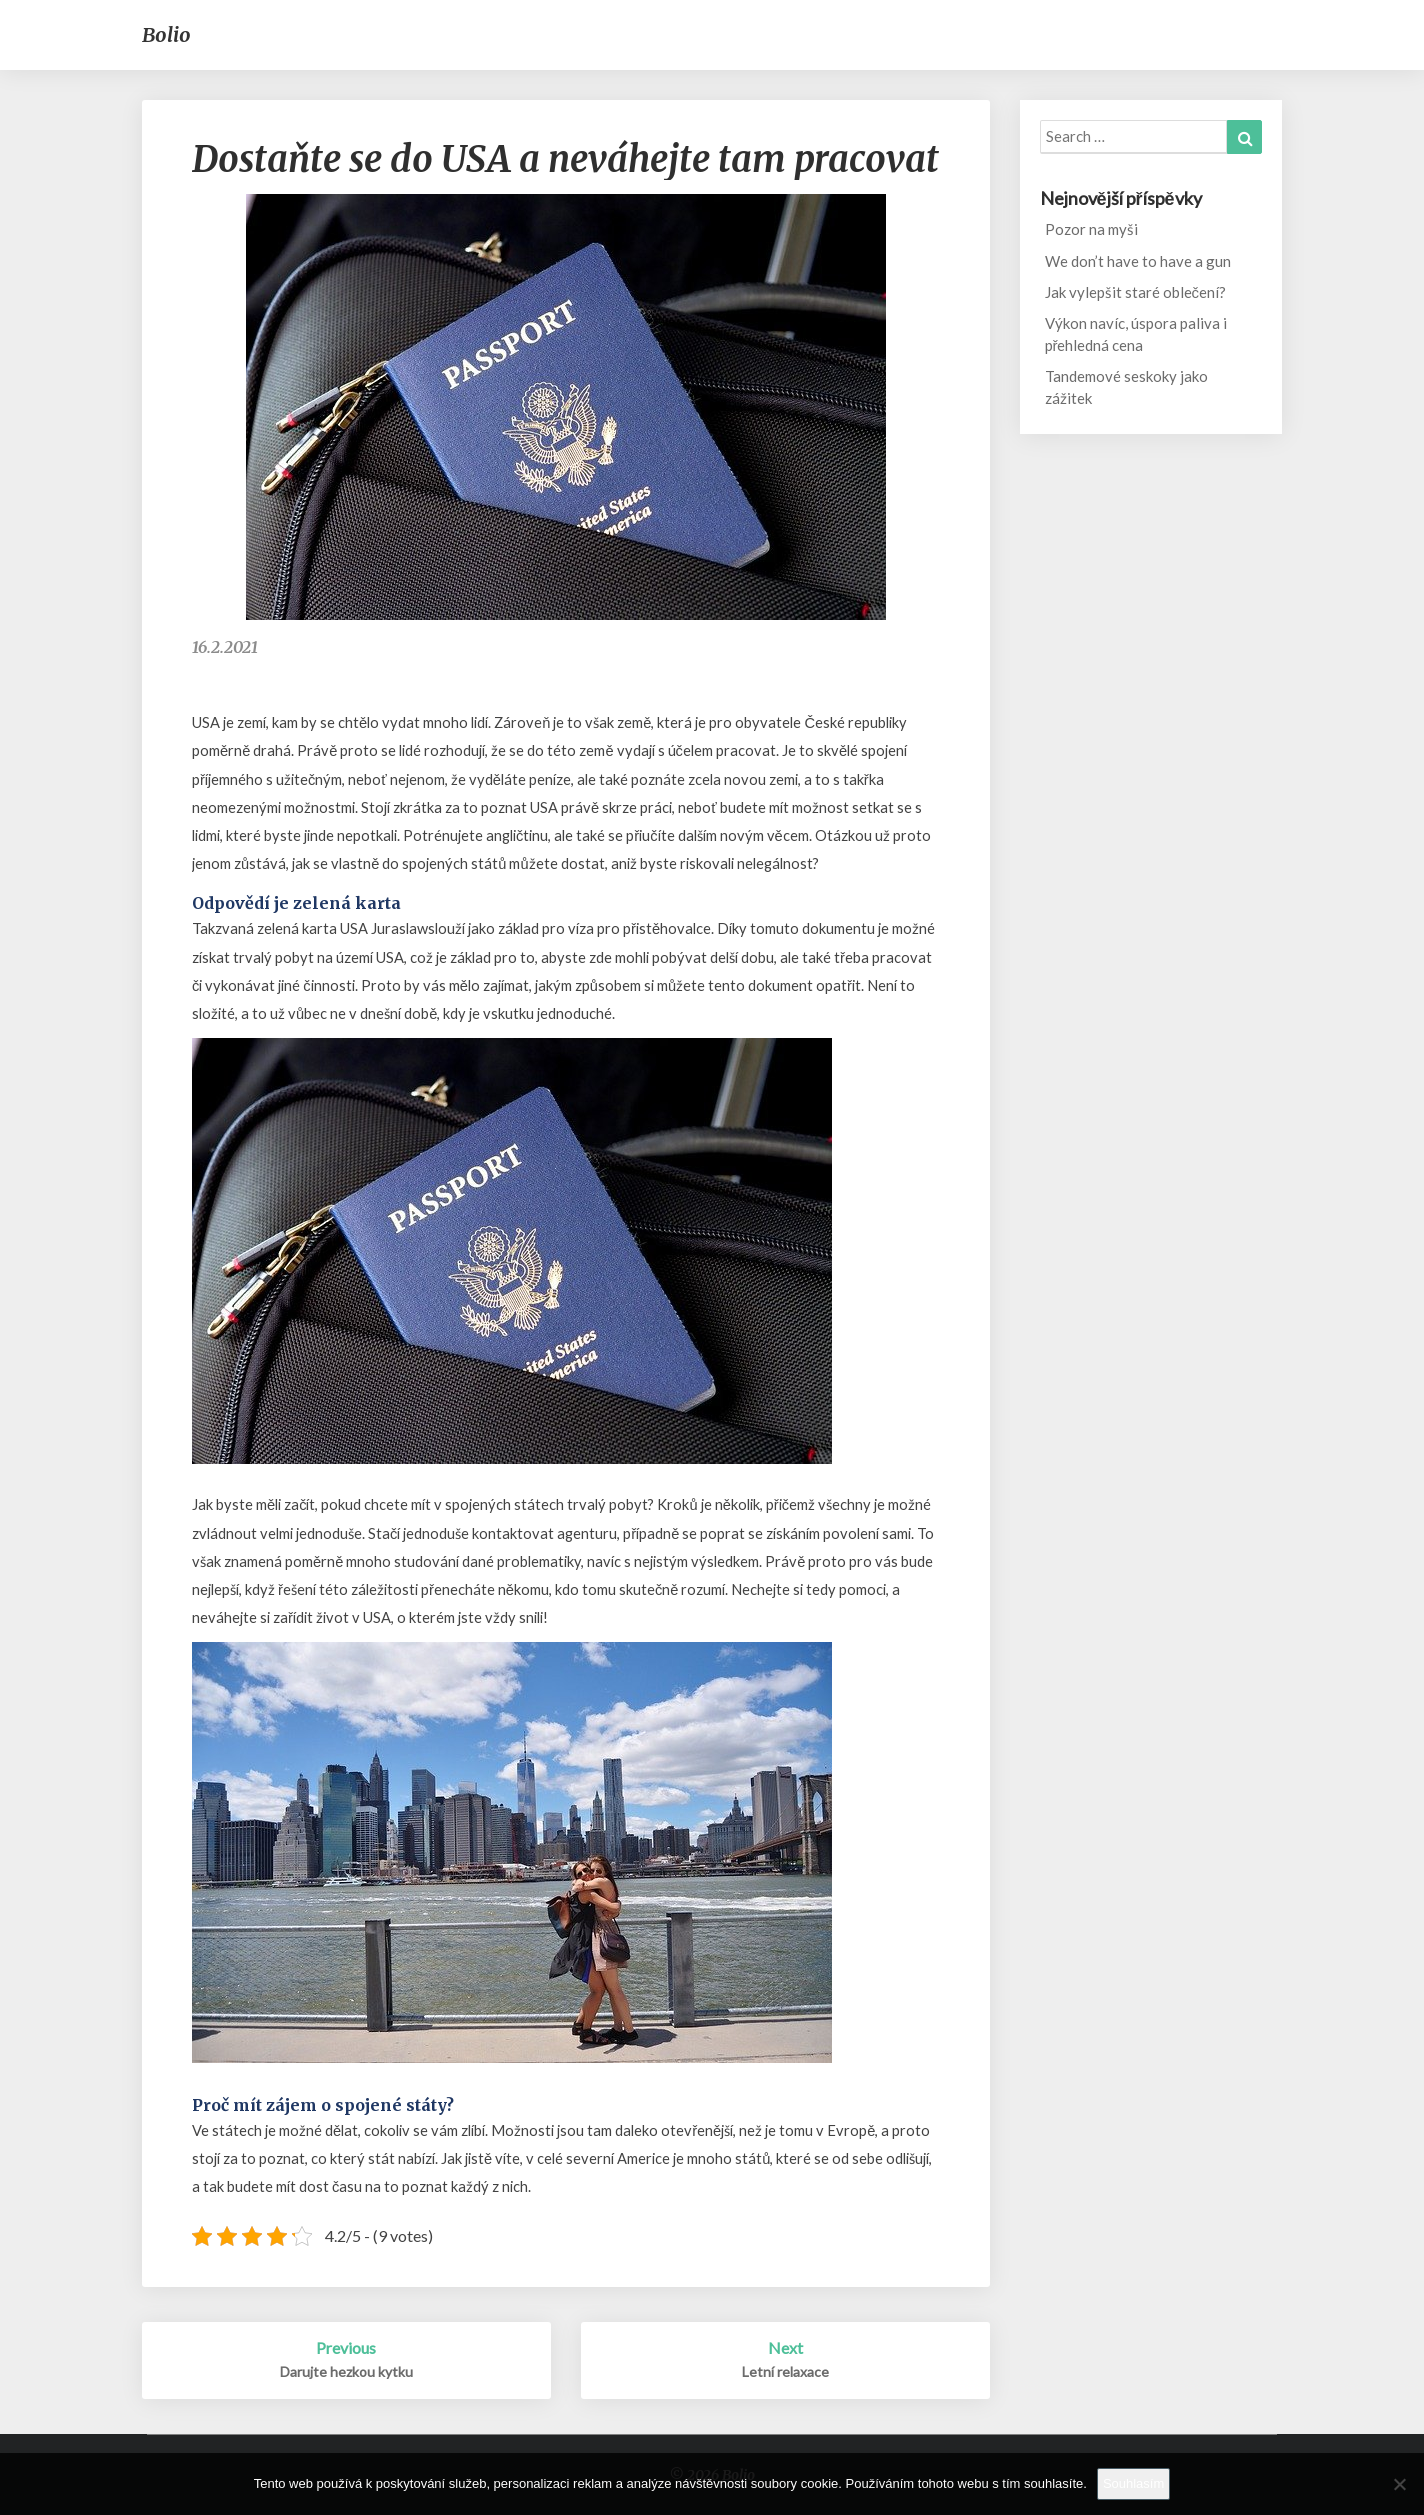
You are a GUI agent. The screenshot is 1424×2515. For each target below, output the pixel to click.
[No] (1399, 2484)
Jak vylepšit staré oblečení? (1136, 292)
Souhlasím (1133, 2483)
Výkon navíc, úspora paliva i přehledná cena (1136, 333)
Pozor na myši (1091, 229)
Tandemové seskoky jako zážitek (1126, 386)
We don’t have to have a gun (1138, 261)
